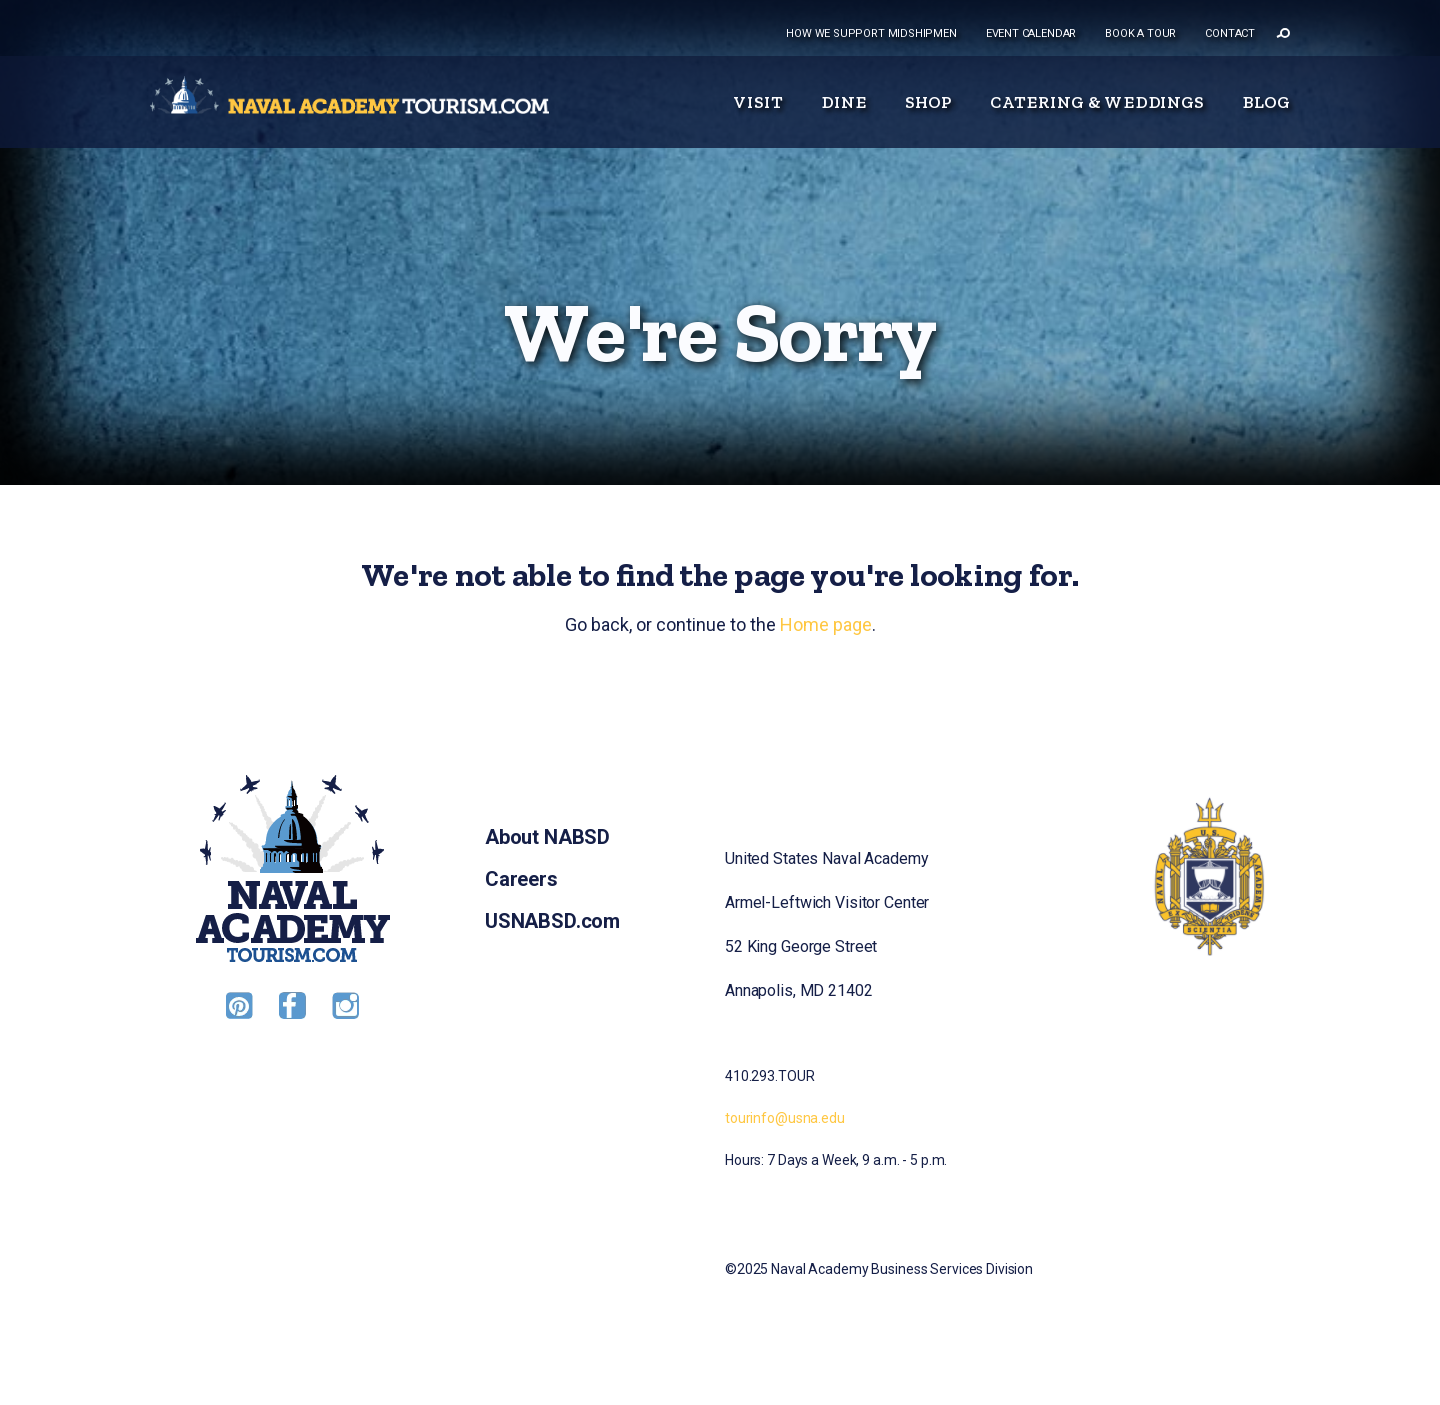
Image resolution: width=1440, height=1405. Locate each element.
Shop (929, 102)
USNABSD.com (552, 921)
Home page (826, 624)
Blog (1266, 102)
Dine (844, 102)
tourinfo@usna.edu (785, 1118)
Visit (758, 102)
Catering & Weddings (1097, 102)
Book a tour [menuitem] (1140, 33)
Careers (521, 879)
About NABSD (547, 837)
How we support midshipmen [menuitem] (871, 33)
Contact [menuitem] (1230, 33)
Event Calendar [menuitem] (1031, 33)
